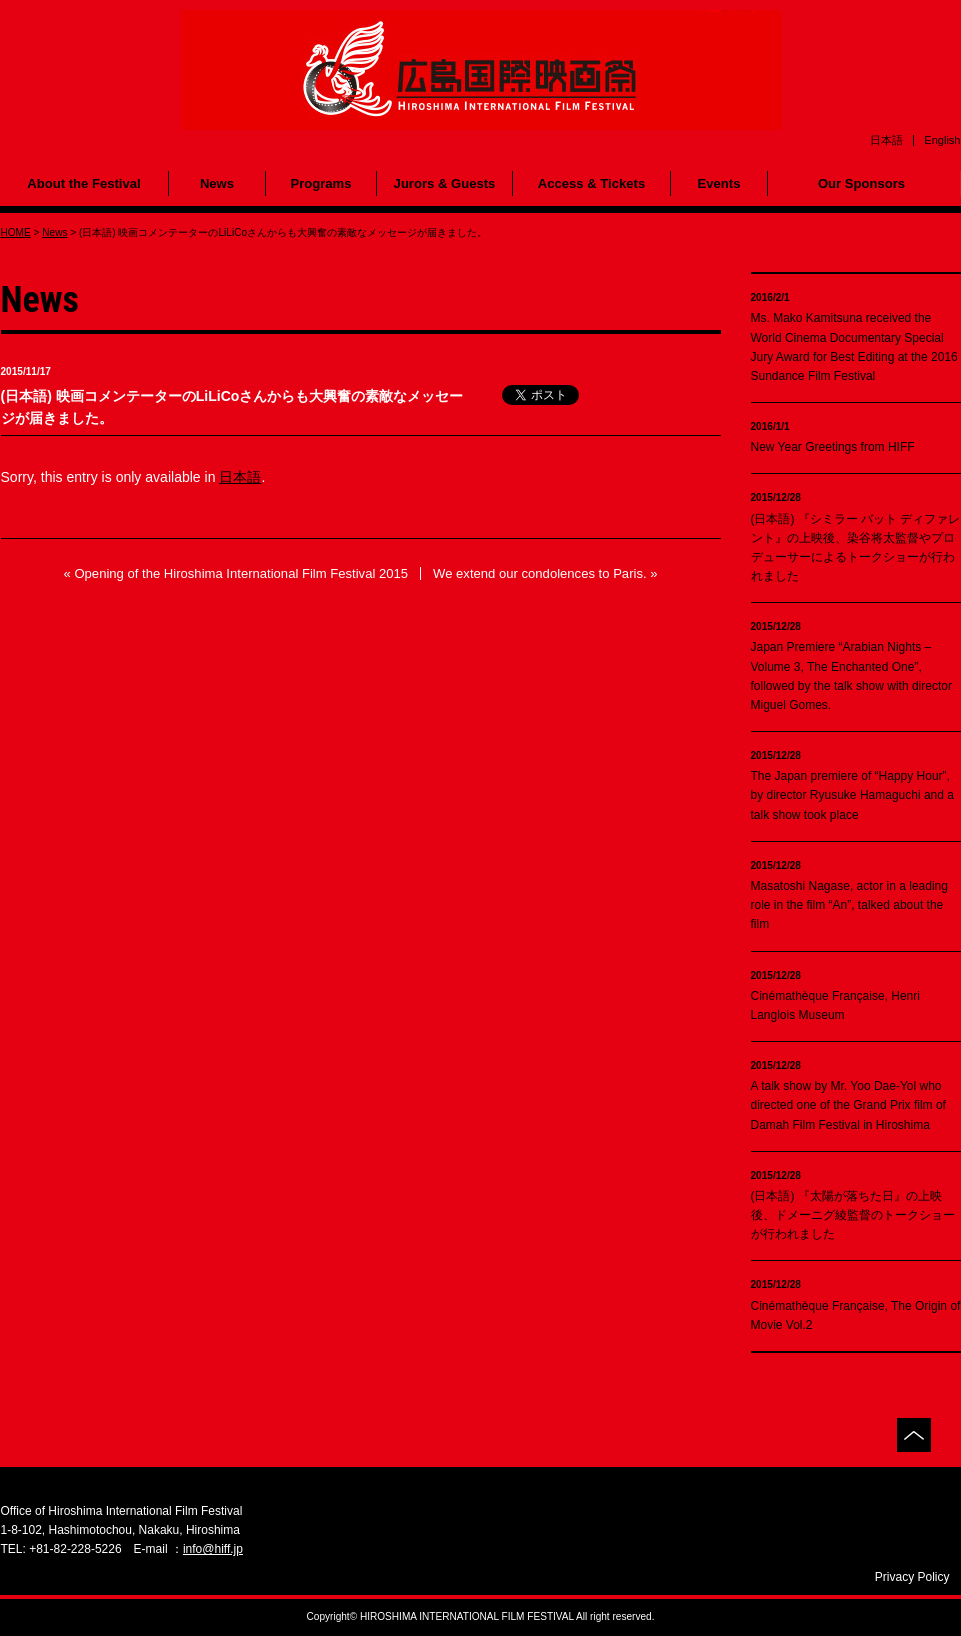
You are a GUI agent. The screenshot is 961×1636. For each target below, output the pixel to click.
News (217, 183)
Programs (320, 183)
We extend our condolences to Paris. (540, 573)
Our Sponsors (861, 183)
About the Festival (83, 183)
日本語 (240, 477)
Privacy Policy (912, 1577)
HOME (16, 232)
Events (719, 183)
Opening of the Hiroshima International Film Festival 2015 (241, 573)
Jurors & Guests (445, 183)
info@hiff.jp (213, 1549)
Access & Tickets (591, 183)
